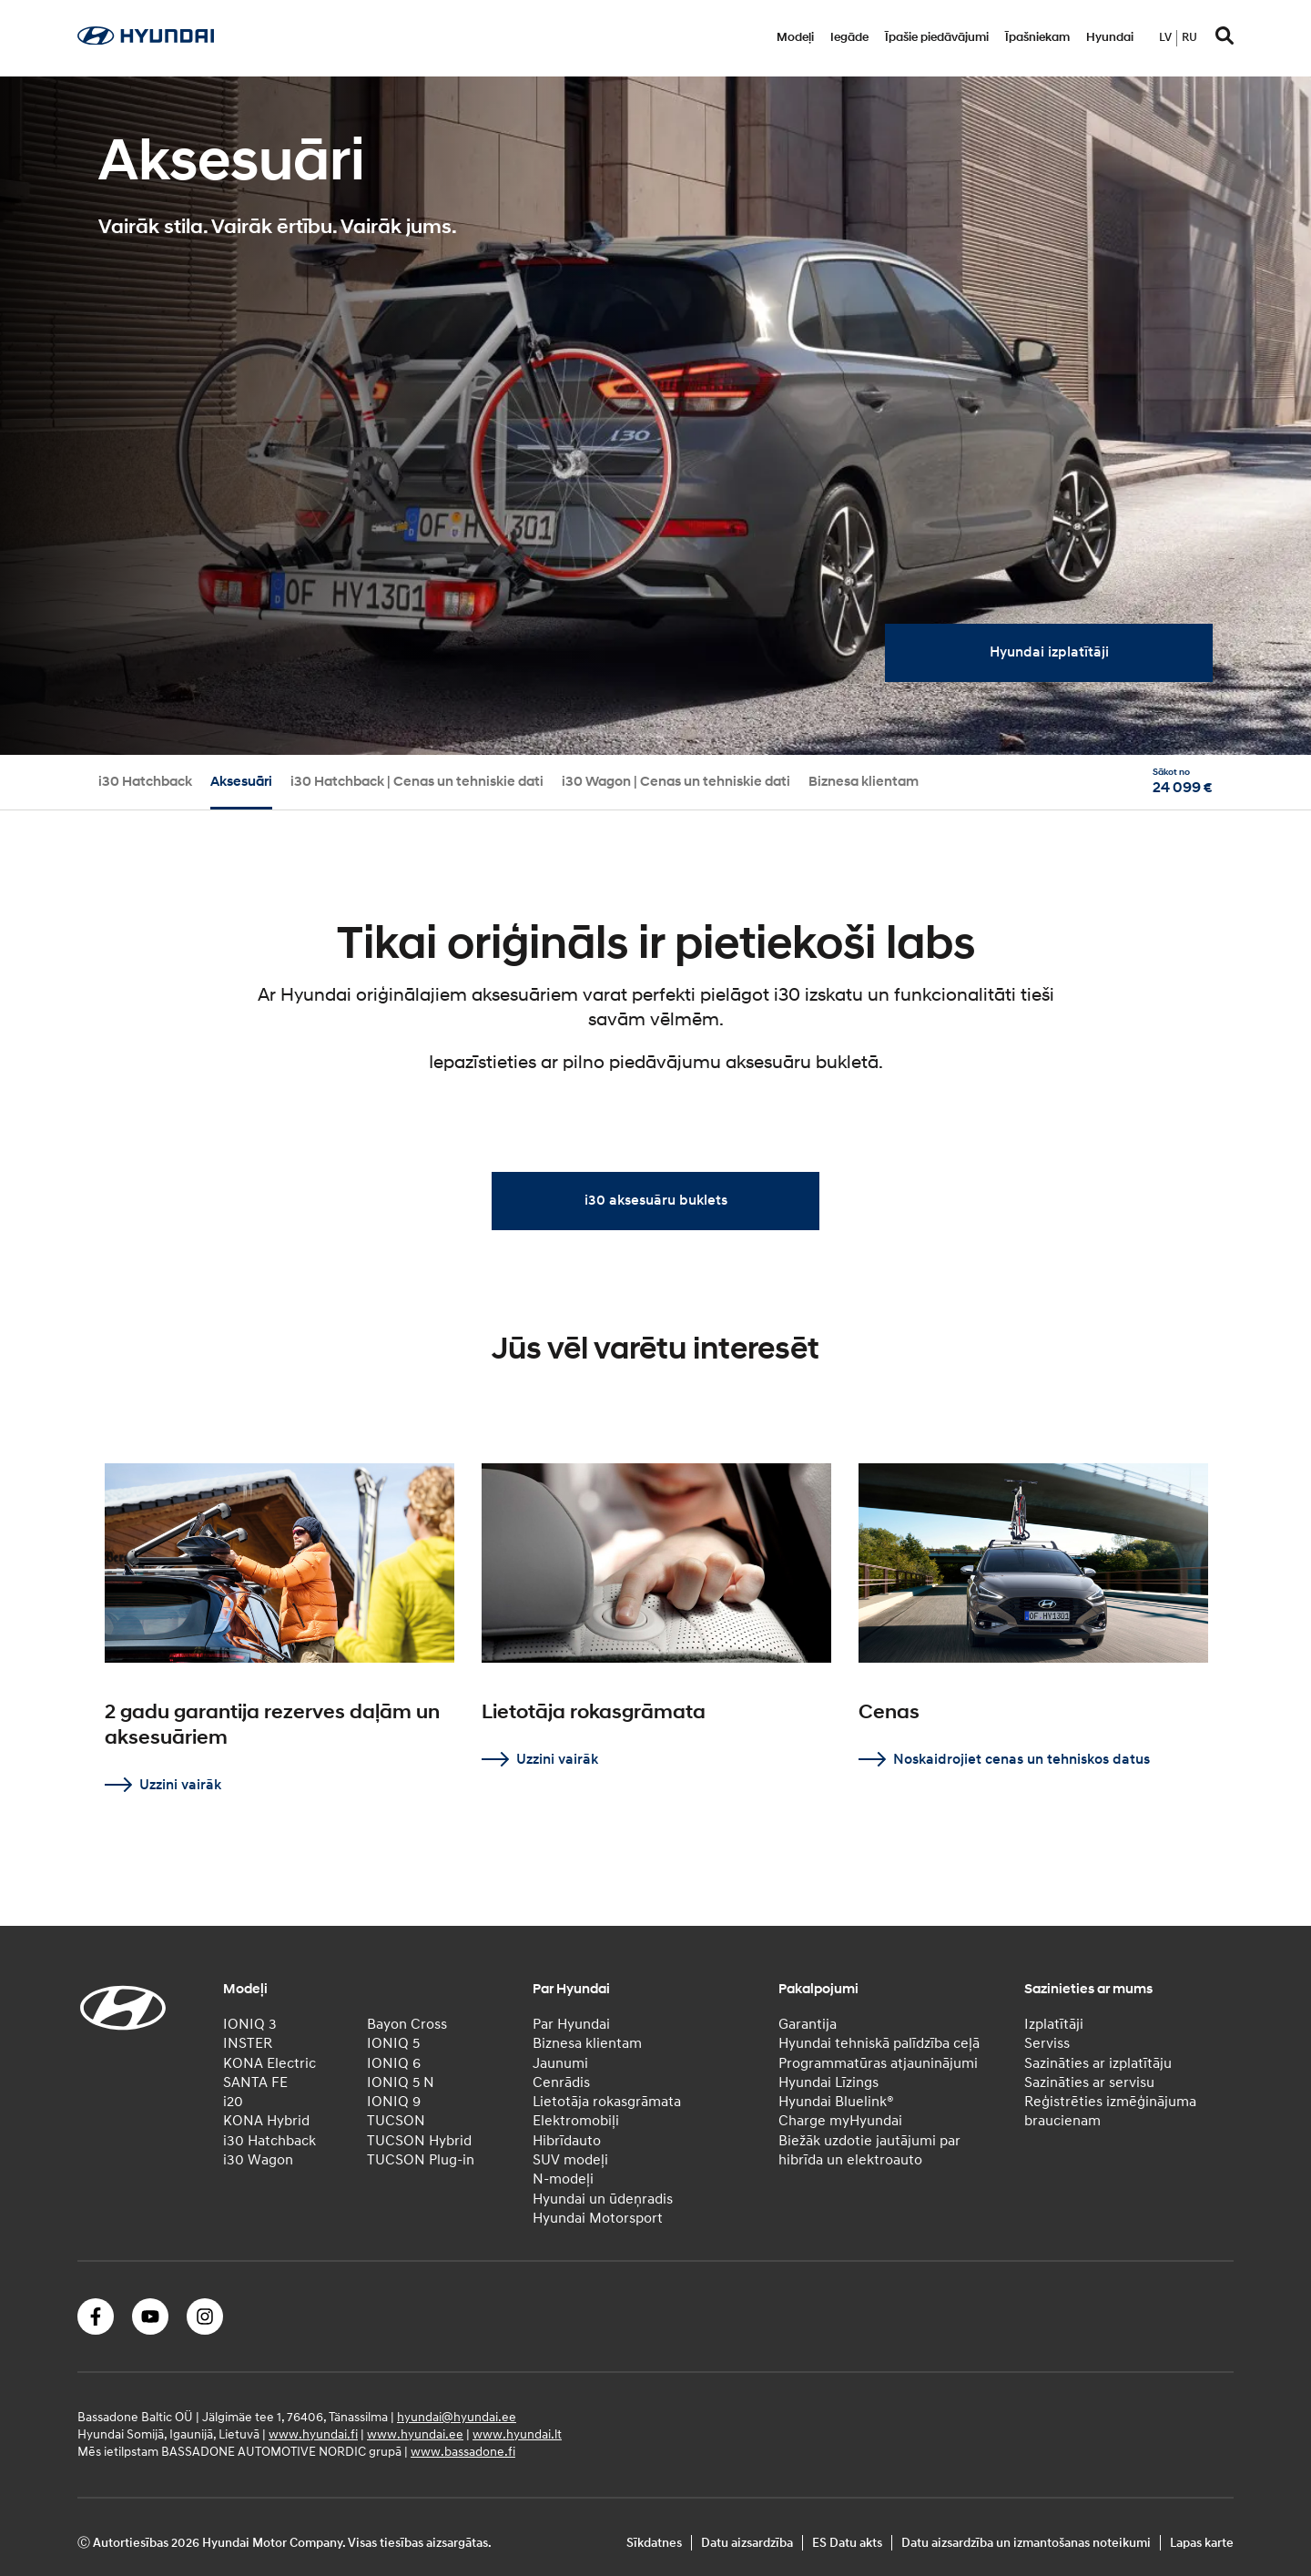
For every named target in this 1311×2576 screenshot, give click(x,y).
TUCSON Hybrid (419, 2141)
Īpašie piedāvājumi (937, 37)
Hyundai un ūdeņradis (603, 2199)
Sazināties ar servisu (1089, 2082)
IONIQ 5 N (400, 2082)
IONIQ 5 (393, 2043)
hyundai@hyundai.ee (456, 2417)
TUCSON (396, 2121)
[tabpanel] (655, 415)
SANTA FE (255, 2082)
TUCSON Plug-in (420, 2160)
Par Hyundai (571, 2024)
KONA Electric (269, 2063)
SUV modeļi (570, 2160)
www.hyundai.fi (313, 2434)
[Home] (145, 40)
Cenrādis (561, 2082)
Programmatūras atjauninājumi (878, 2063)
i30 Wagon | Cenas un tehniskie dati (676, 781)
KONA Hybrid (266, 2121)
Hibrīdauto (567, 2141)
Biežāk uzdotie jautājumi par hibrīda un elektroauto (869, 2150)
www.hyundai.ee (415, 2434)
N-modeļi (563, 2179)
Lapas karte (1202, 2543)
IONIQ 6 (394, 2063)
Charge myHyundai (840, 2121)
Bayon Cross (407, 2024)
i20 (233, 2101)
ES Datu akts (847, 2543)
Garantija (807, 2024)
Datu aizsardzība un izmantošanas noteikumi (1026, 2543)
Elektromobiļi (576, 2121)
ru (1189, 37)
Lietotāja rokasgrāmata (607, 2101)
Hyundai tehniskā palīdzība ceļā (879, 2043)
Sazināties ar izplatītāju (1098, 2063)
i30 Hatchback (145, 781)
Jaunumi (560, 2063)
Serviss (1047, 2043)
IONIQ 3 (250, 2024)
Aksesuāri (241, 781)
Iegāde (849, 37)
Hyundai (1109, 37)
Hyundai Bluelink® (836, 2101)
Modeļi (795, 37)
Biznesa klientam (863, 781)
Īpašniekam (1037, 37)
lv (1165, 37)
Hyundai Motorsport (598, 2218)
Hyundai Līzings (828, 2082)
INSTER (247, 2043)
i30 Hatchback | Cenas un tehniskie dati (417, 781)
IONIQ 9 (394, 2101)
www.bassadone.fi (463, 2451)
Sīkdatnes (654, 2543)
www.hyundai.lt (517, 2434)
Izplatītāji (1053, 2024)
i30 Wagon (258, 2160)
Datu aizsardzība (747, 2543)
